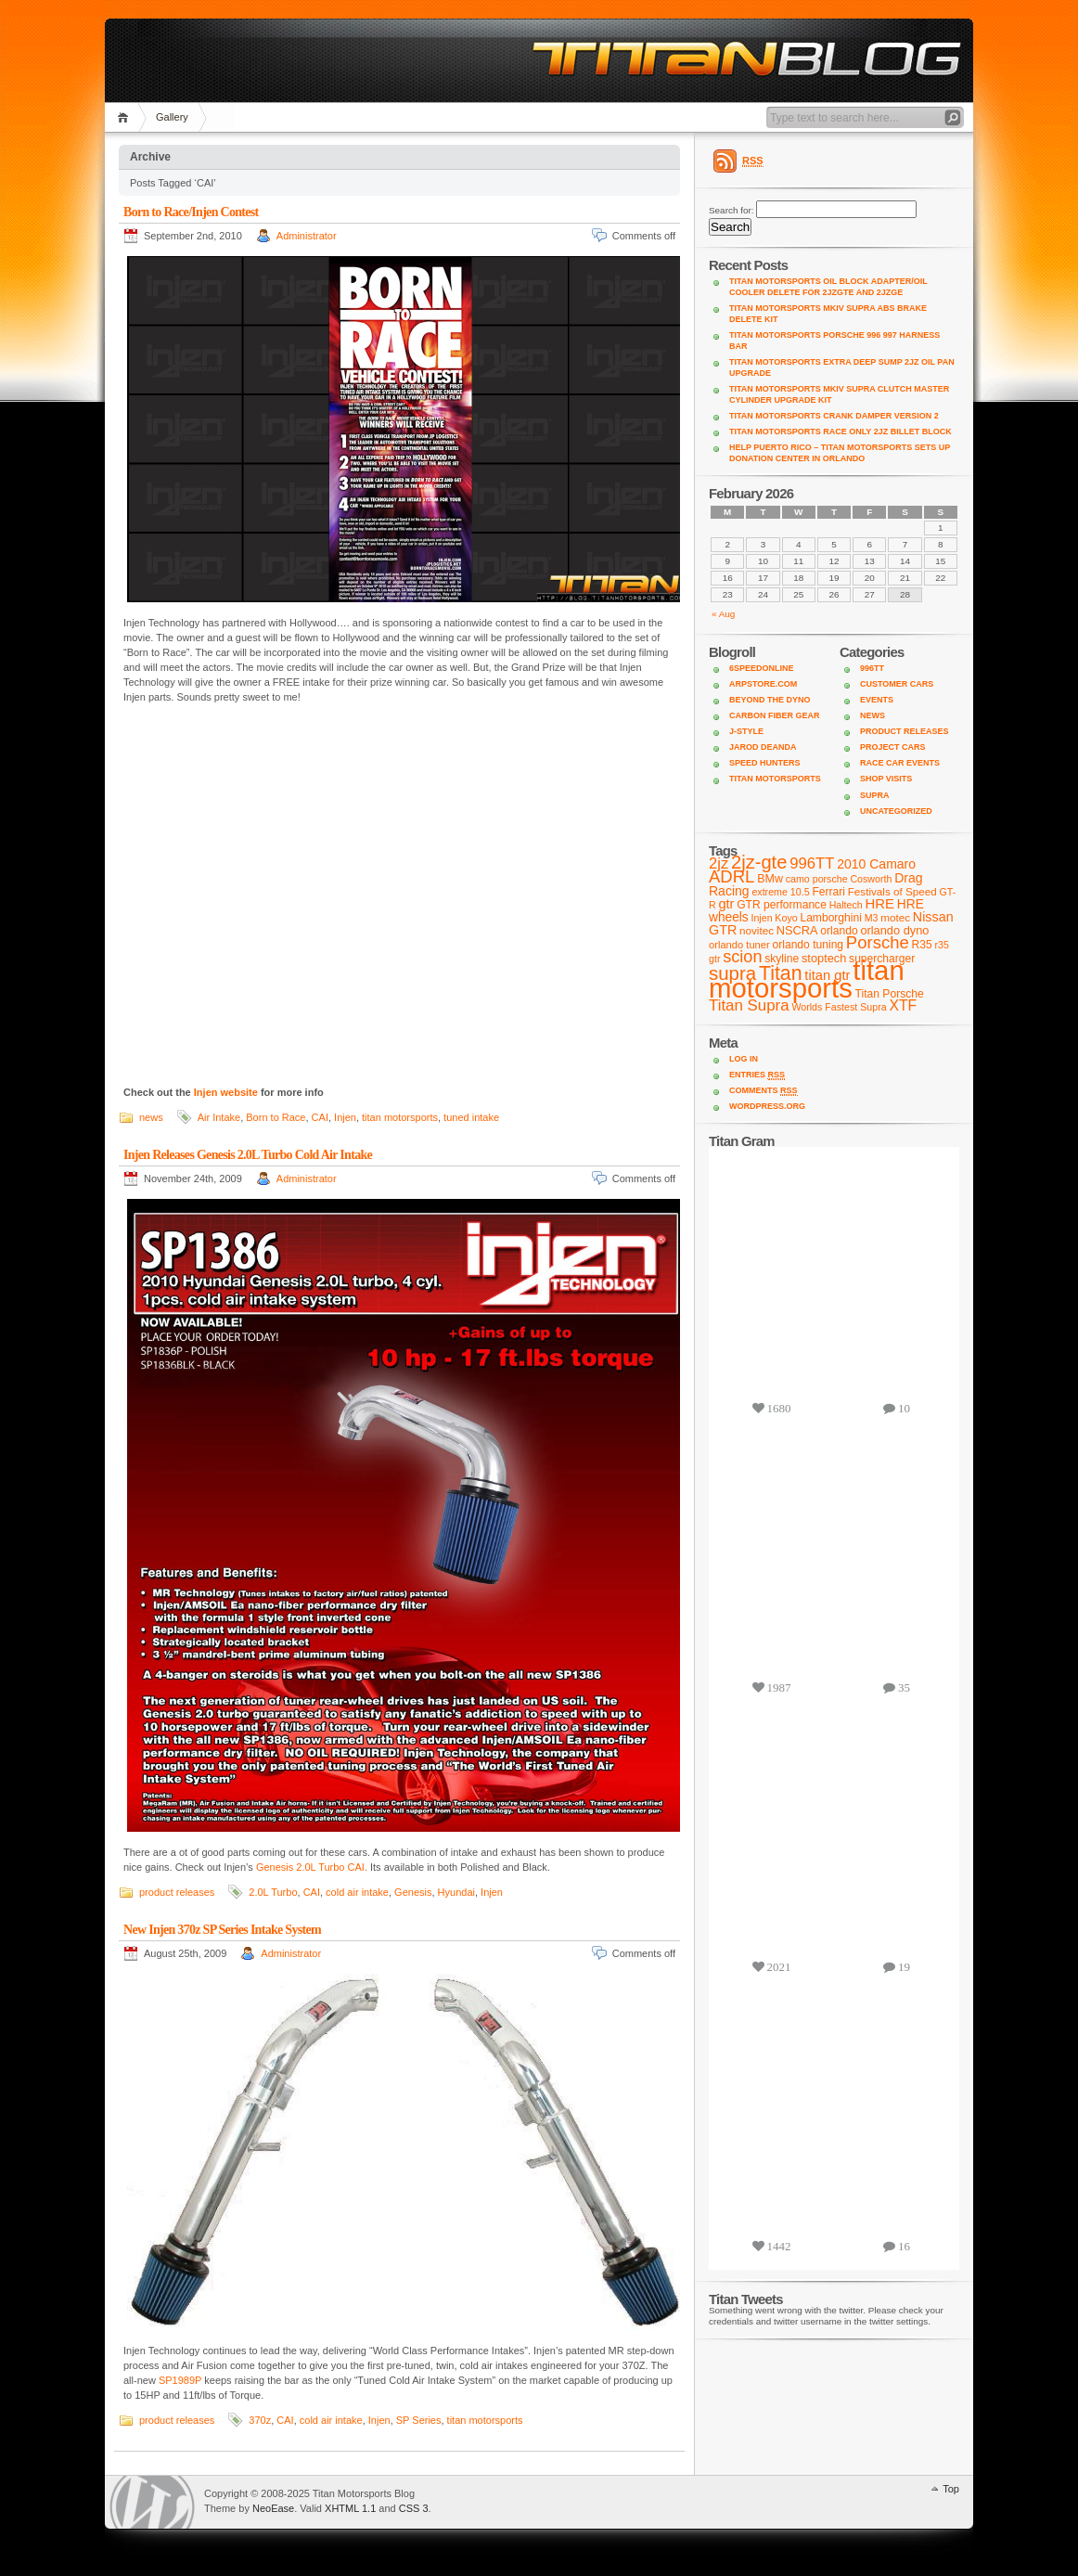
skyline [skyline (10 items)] (781, 958)
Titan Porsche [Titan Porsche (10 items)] (889, 993)
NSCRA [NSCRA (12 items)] (797, 930)
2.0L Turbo (273, 1892)
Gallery (172, 116)
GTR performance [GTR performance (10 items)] (782, 904)
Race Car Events (900, 762)
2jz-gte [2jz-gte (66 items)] (759, 862)
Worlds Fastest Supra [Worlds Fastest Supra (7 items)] (838, 1006)
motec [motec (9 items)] (895, 917)
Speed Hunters (765, 762)
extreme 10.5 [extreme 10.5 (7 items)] (780, 891)
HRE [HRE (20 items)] (880, 903)
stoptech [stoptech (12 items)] (824, 958)
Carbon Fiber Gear (774, 715)
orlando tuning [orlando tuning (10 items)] (808, 944)
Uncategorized (896, 811)
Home (126, 117)
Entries (757, 1075)
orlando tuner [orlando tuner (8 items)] (739, 944)
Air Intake (219, 1117)
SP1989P (180, 2380)
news (151, 1117)
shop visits (886, 778)
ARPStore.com (763, 684)
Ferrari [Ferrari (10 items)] (828, 891)
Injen (345, 1117)
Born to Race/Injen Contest (191, 212)
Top (951, 2488)
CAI (320, 1117)
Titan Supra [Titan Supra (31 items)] (749, 1005)
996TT (872, 668)
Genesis (412, 1892)
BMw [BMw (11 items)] (770, 878)
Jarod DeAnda (763, 747)
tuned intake (471, 1117)
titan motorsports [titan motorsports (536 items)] (807, 979)
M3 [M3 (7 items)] (872, 917)
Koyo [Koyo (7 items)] (786, 917)
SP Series (419, 2420)
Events (876, 699)
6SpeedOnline (761, 668)
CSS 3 (414, 2508)
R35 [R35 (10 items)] (922, 944)
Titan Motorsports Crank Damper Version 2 (834, 415)
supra (875, 795)
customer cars (896, 684)
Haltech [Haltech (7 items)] (846, 904)
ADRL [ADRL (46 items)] (731, 876)
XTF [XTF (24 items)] (903, 1005)
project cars (893, 747)
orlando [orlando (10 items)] (838, 930)
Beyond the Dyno (770, 699)
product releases (176, 1892)
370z (260, 2420)
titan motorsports (400, 1117)
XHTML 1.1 (350, 2508)
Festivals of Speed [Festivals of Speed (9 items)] (892, 891)
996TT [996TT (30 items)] (811, 863)
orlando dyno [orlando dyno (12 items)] (894, 930)
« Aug (723, 614)
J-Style (746, 731)
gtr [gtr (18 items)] (726, 903)
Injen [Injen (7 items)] (761, 917)
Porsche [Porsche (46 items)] (877, 942)
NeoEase (273, 2508)
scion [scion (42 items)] (742, 956)
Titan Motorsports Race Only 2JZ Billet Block (840, 431)
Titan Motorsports (775, 778)
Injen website (226, 1092)
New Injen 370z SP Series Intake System (222, 1930)
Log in (743, 1058)
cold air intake (357, 1892)
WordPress (152, 2502)
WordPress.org (767, 1106)
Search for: (731, 210)
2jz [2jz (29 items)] (718, 863)
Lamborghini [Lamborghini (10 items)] (830, 917)
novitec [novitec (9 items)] (756, 930)
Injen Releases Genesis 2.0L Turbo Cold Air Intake (247, 1155)
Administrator (306, 235)
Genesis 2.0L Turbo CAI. (311, 1867)
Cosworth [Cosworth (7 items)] (871, 878)
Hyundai (456, 1892)
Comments (763, 1091)
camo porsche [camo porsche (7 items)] (817, 878)
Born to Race (275, 1117)
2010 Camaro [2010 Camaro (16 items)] (876, 864)
